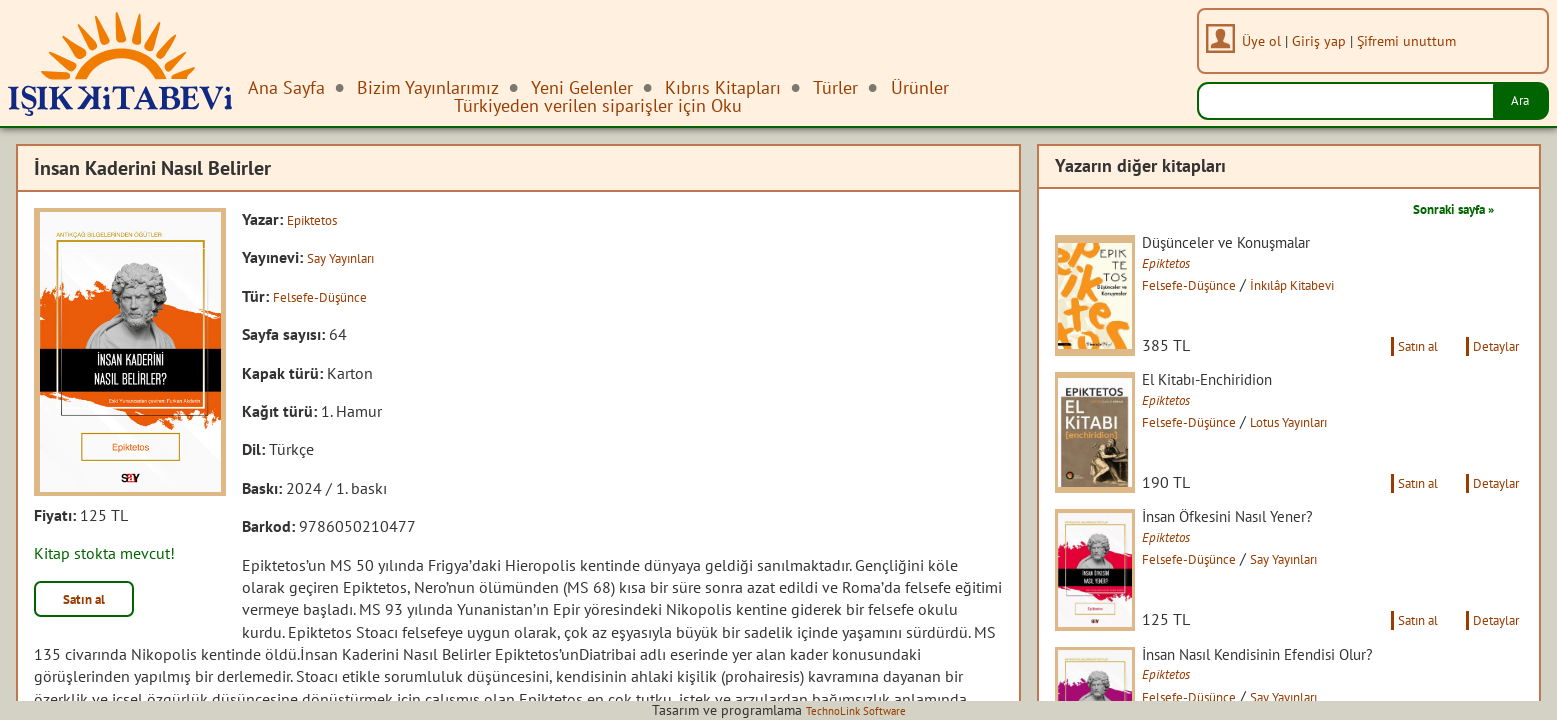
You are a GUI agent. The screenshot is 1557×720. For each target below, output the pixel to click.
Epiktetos (319, 219)
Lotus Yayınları (1336, 447)
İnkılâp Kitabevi (1341, 287)
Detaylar (1490, 368)
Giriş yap (1327, 40)
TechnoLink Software (856, 710)
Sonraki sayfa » (1439, 208)
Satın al (94, 602)
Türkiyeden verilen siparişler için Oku (598, 105)
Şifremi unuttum (1414, 40)
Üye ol (1269, 40)
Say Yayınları (349, 257)
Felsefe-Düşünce (330, 296)
